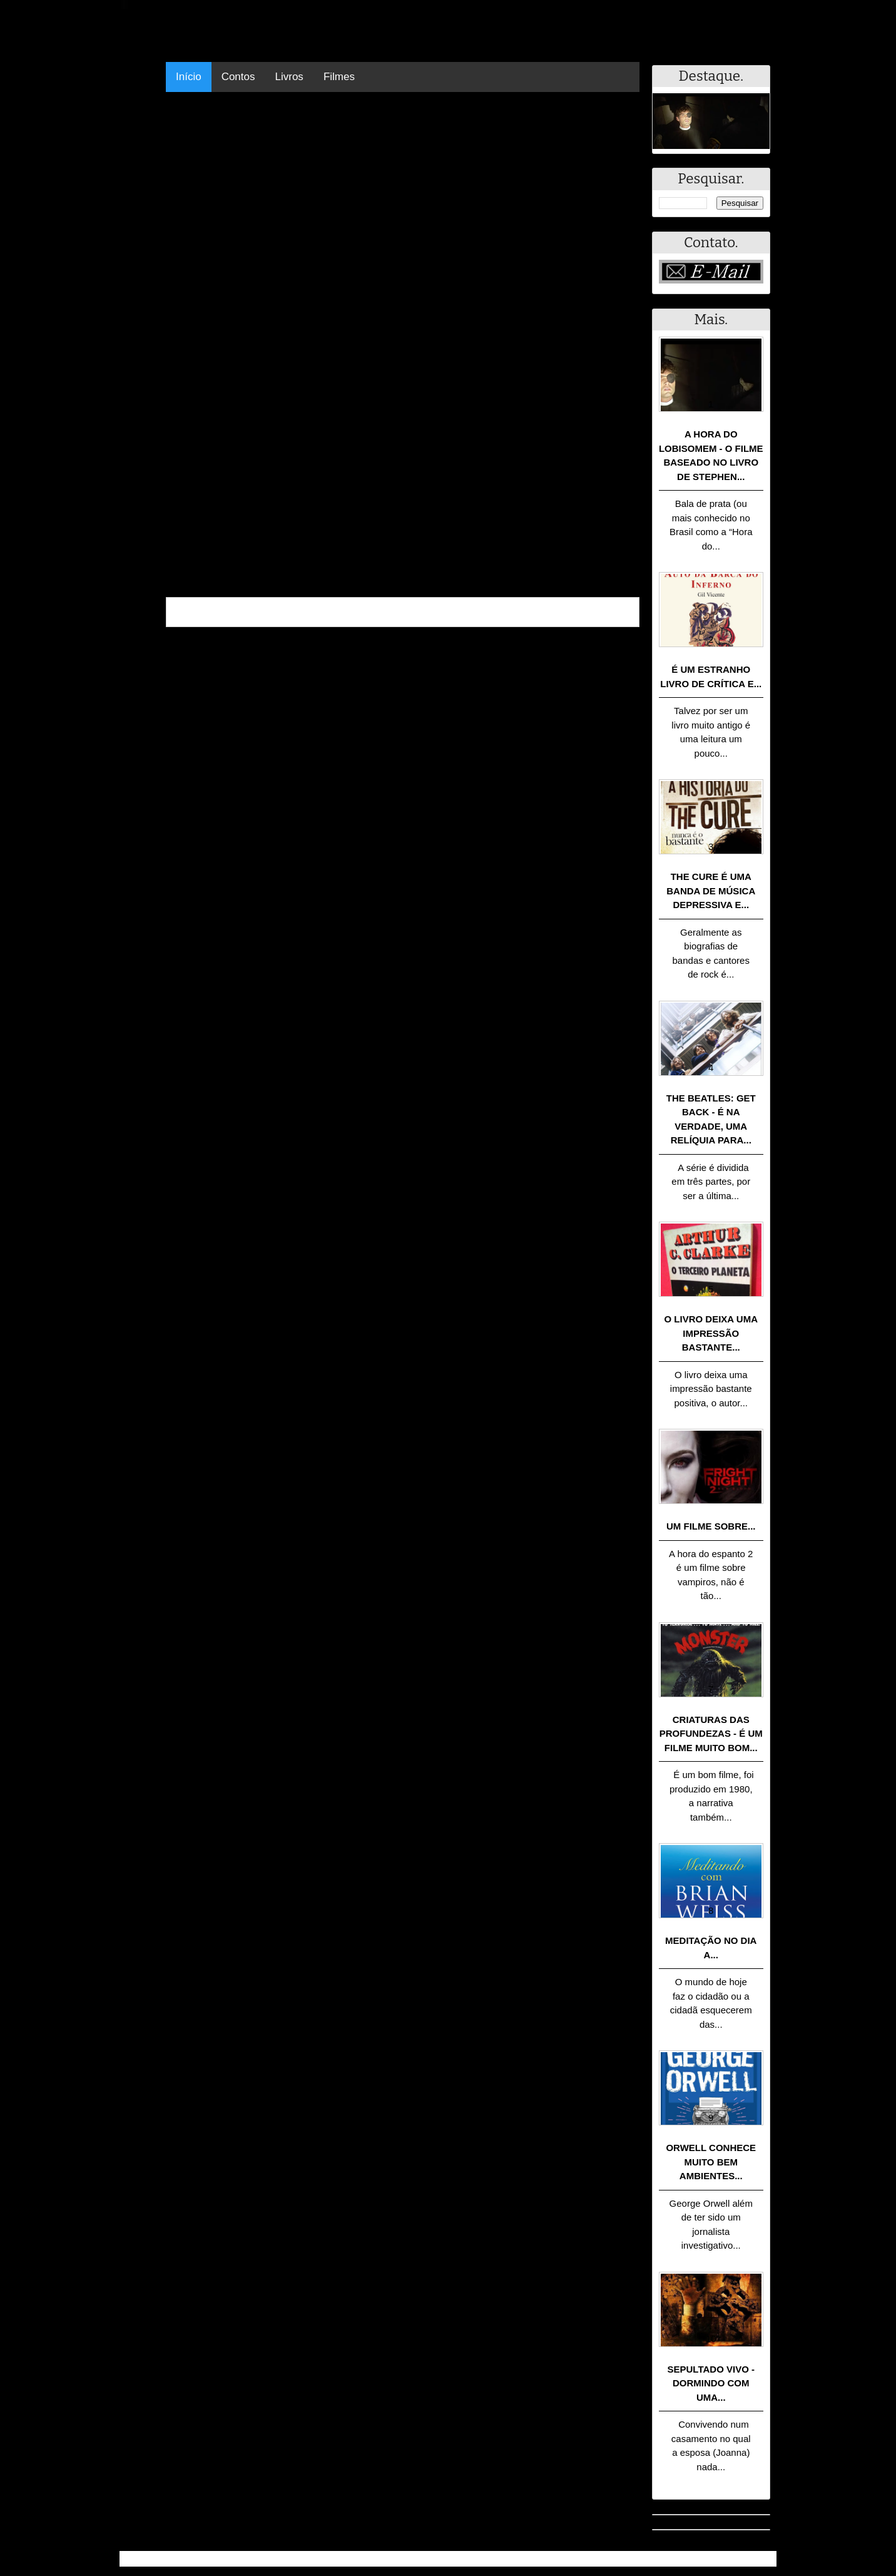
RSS (760, 2558)
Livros (289, 77)
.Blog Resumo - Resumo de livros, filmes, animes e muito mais (265, 2558)
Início (188, 77)
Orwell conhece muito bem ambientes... (711, 2161)
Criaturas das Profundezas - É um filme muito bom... (711, 1733)
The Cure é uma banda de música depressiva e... (710, 890)
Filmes (339, 77)
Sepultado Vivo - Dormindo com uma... (711, 2383)
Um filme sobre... (711, 1526)
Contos (238, 77)
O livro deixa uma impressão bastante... (711, 1333)
